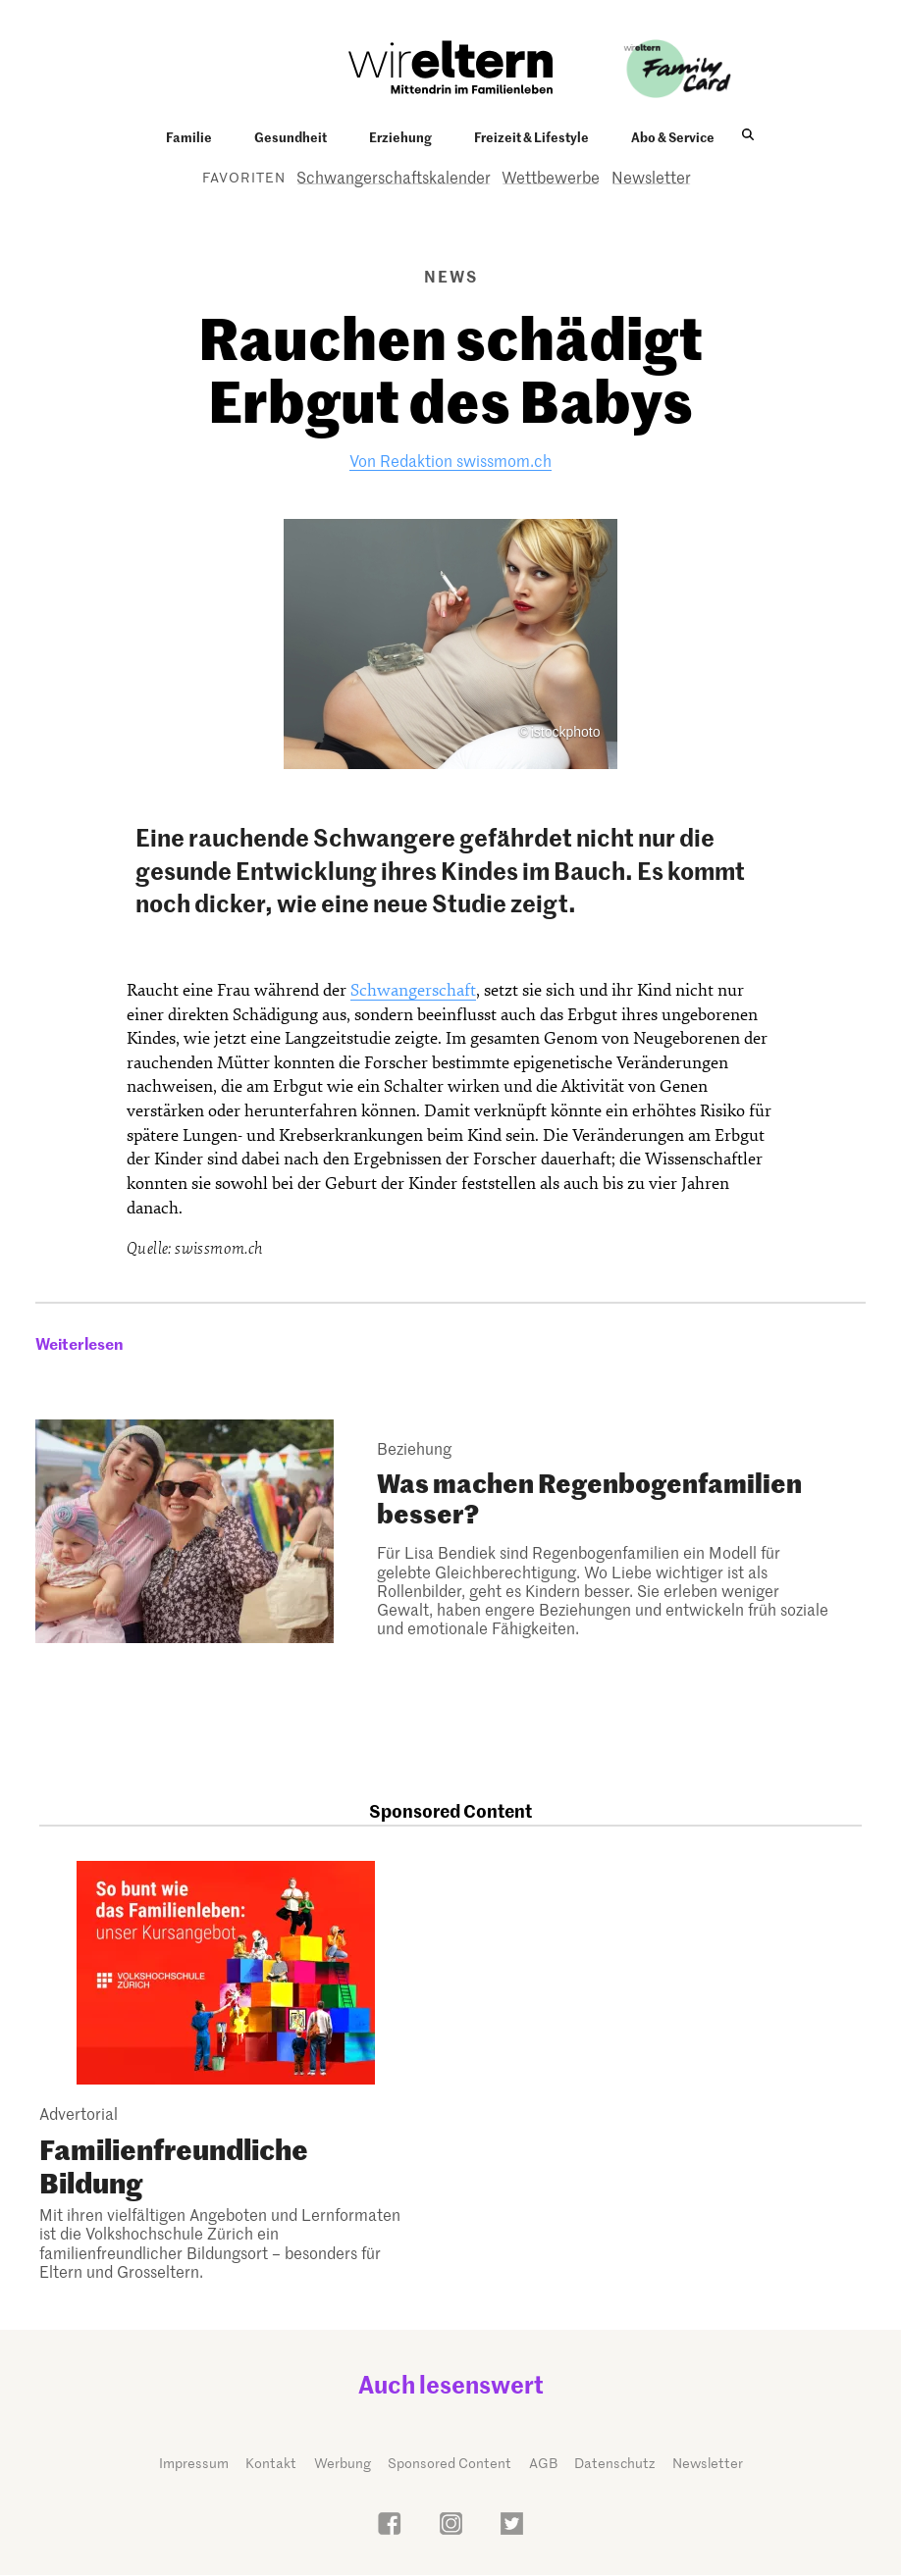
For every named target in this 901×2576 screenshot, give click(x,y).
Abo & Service (673, 136)
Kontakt (270, 2462)
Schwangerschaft (413, 990)
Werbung (342, 2462)
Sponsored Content (449, 2462)
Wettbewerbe (551, 176)
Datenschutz (614, 2462)
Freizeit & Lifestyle (531, 136)
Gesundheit (290, 136)
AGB (543, 2462)
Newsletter (651, 176)
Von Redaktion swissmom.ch (450, 460)
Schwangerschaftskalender (393, 176)
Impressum (194, 2462)
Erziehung (400, 136)
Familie (189, 136)
